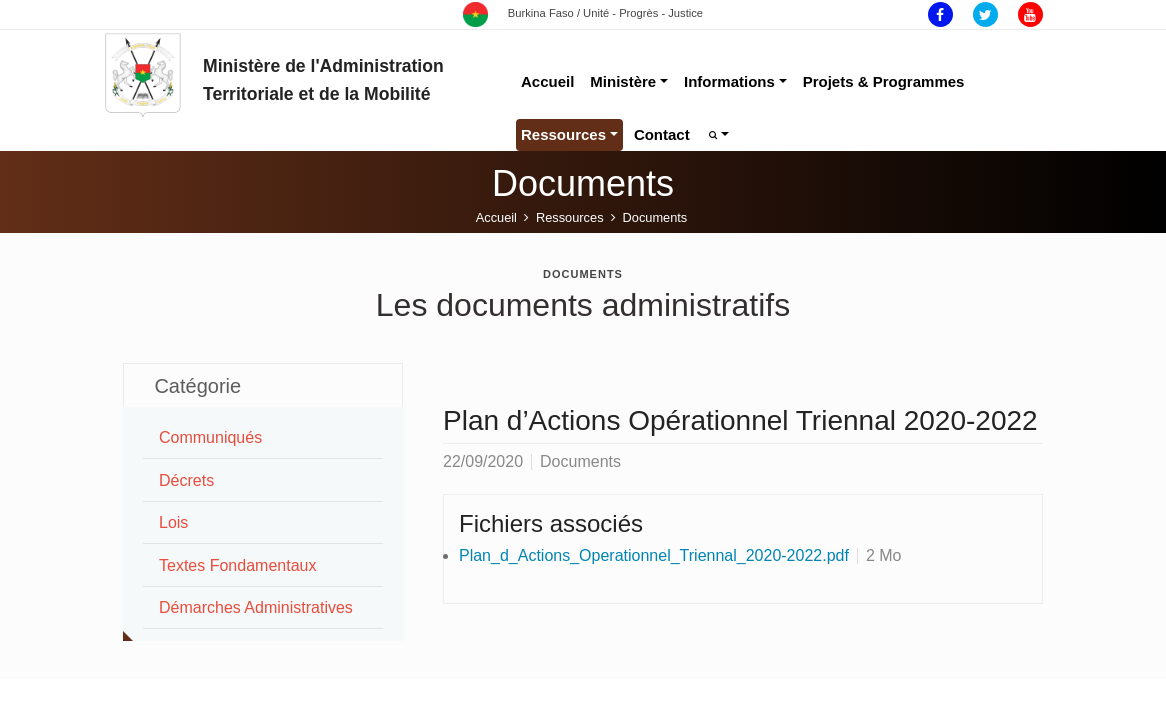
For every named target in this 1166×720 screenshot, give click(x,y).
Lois (173, 522)
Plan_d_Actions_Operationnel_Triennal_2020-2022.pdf (654, 555)
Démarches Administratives (256, 607)
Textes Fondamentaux (237, 565)
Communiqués (210, 437)
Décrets (186, 480)
